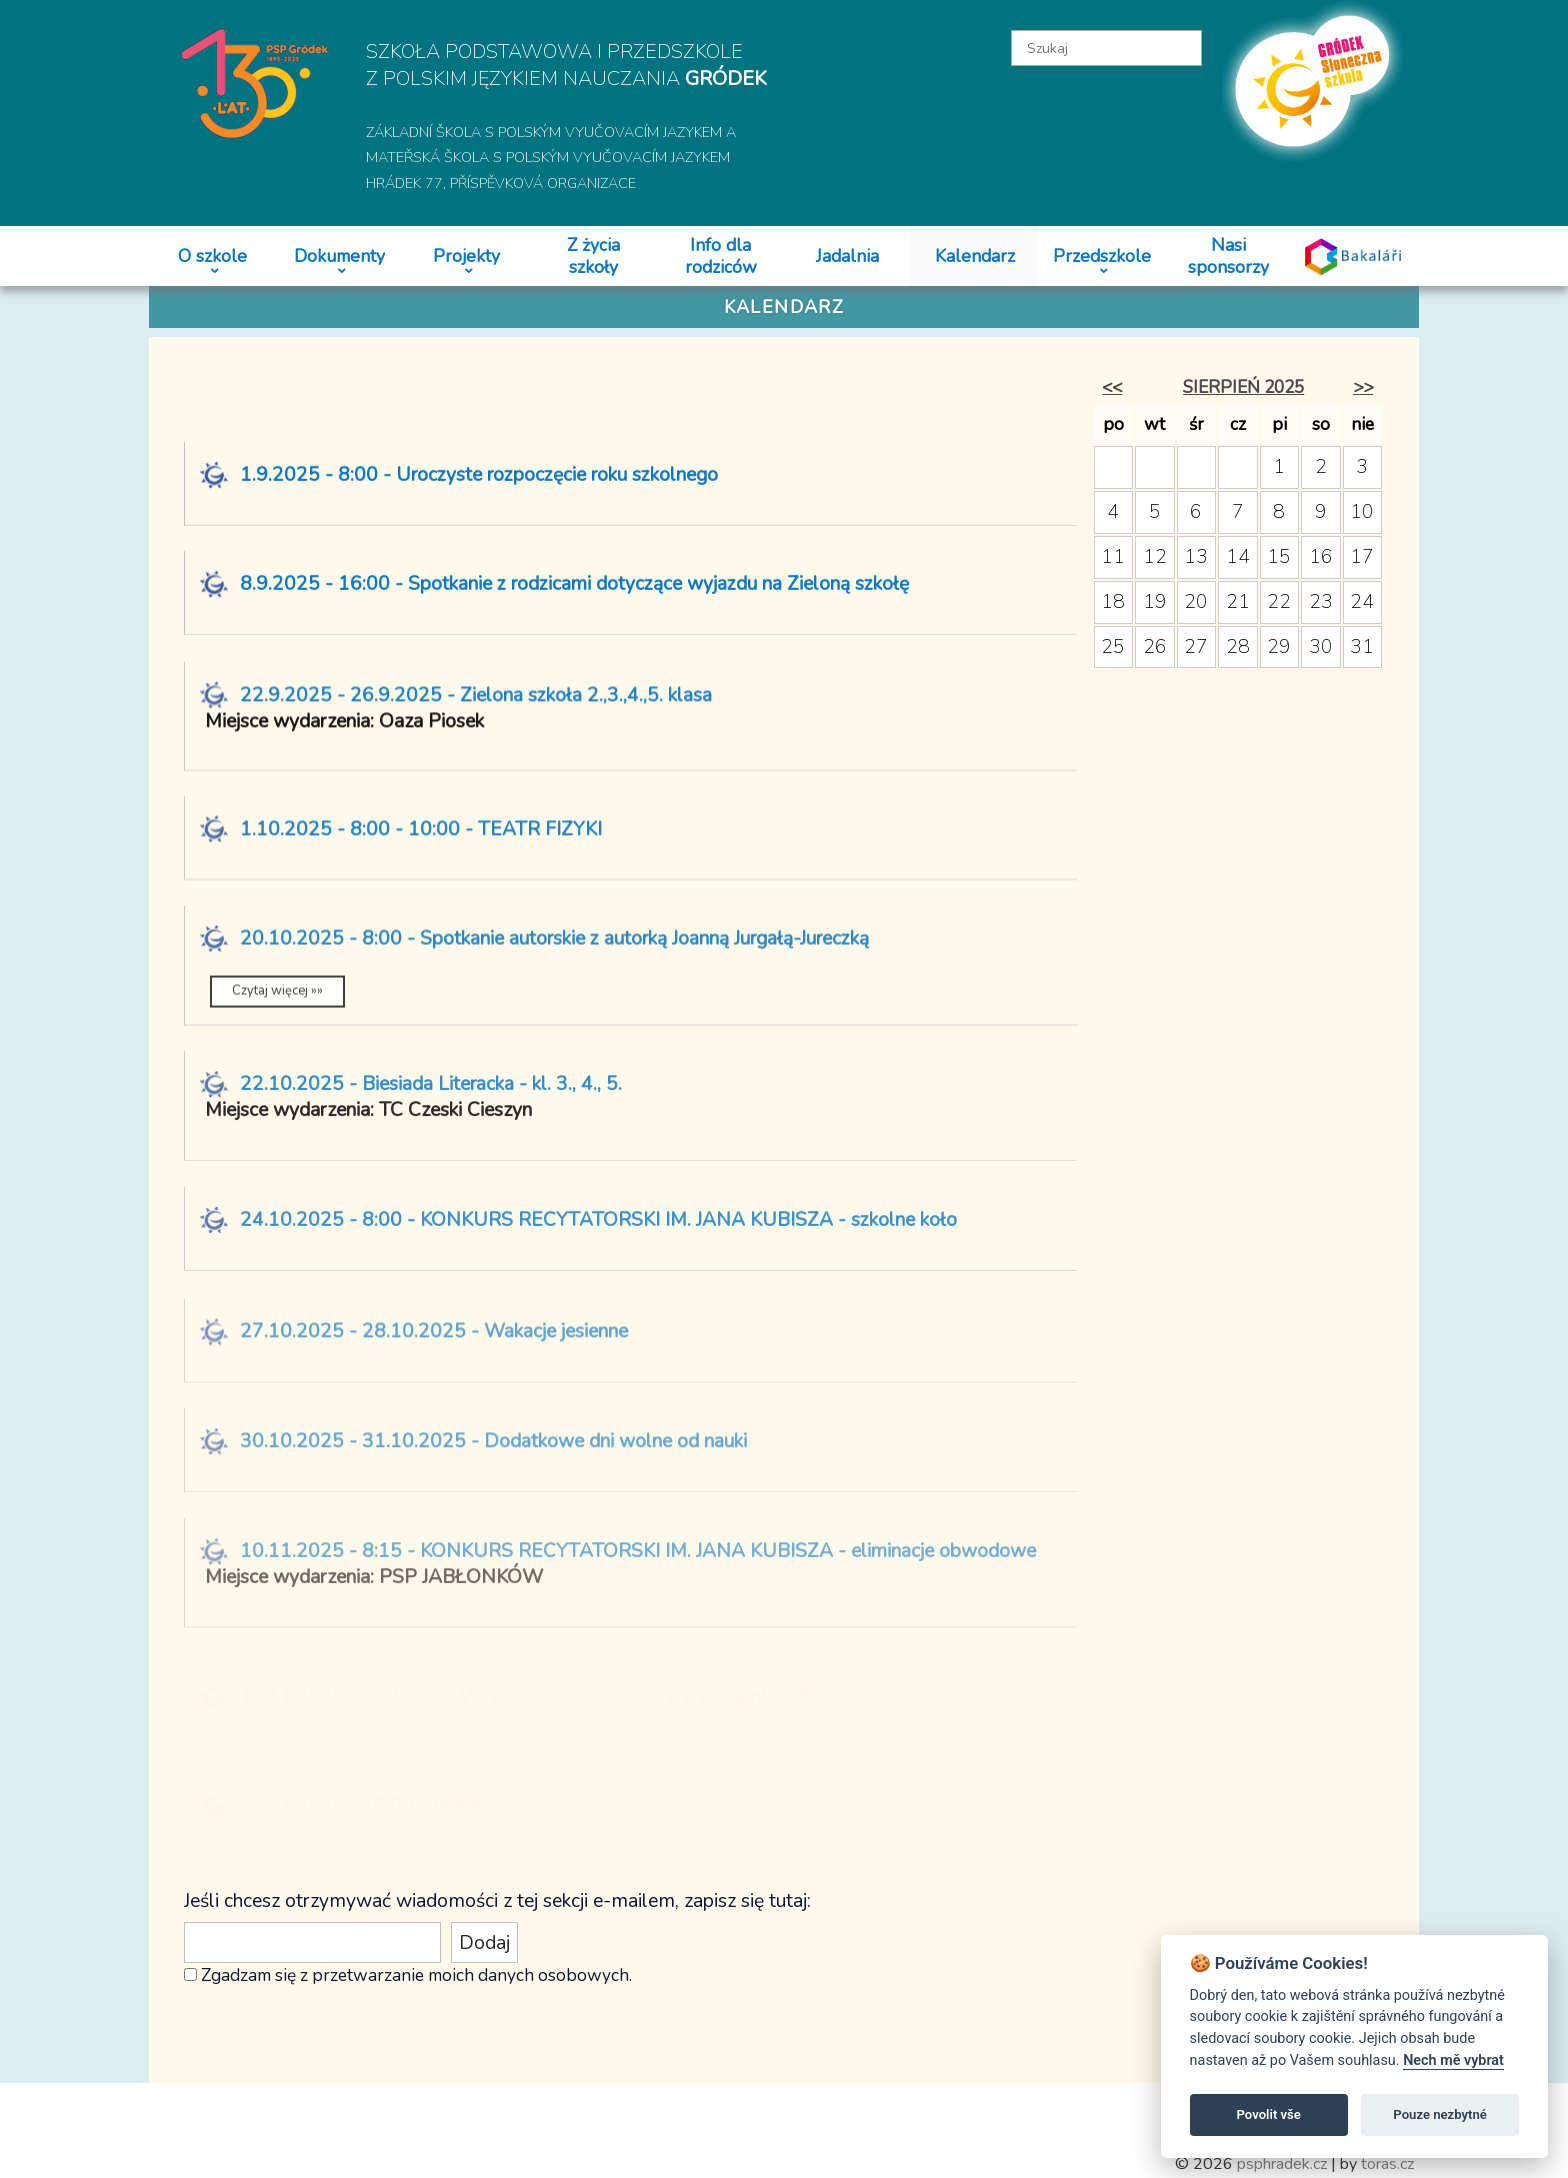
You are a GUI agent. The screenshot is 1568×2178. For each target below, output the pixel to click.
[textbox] (1107, 48)
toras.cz (1387, 2164)
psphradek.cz (1282, 2164)
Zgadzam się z (254, 1975)
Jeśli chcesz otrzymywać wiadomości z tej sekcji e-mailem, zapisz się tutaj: (497, 1901)
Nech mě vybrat (1453, 2060)
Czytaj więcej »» (277, 1005)
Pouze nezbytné (1440, 2114)
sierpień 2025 (1243, 387)
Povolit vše (1269, 2114)
